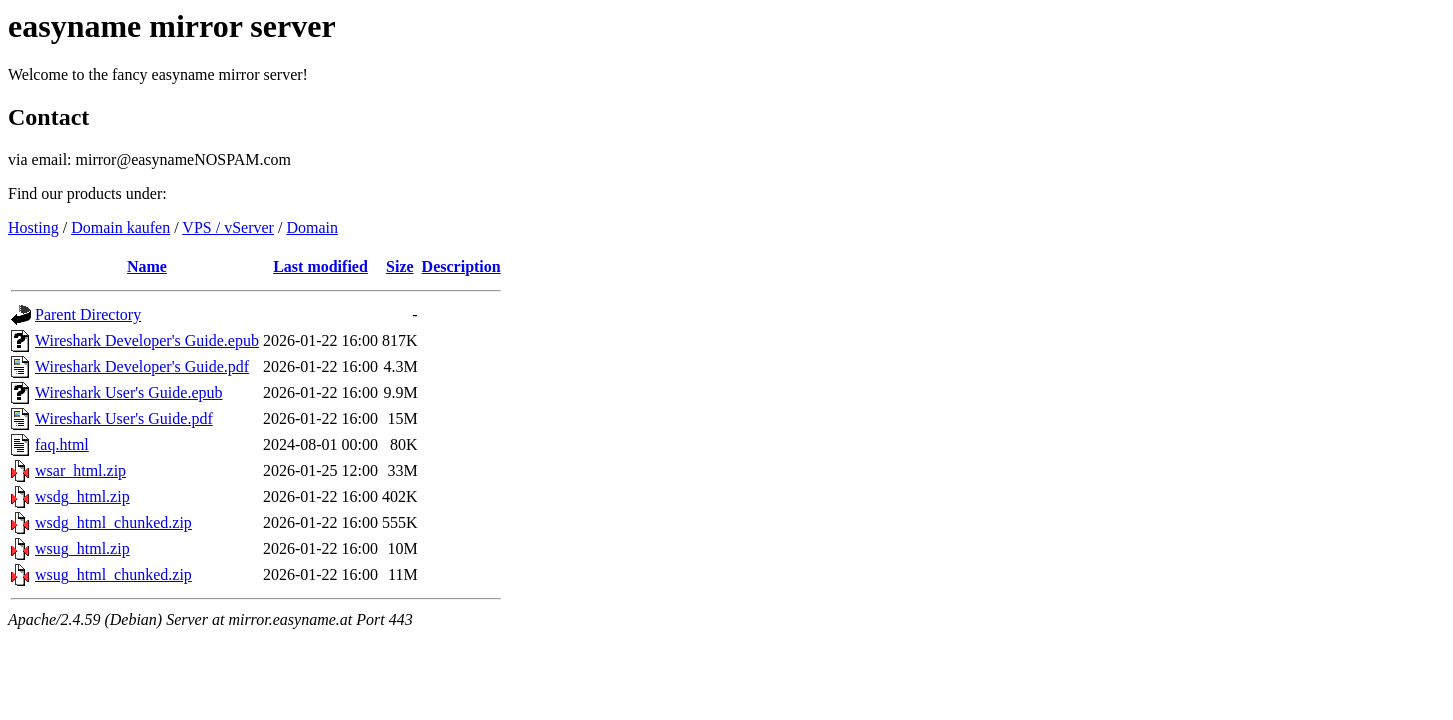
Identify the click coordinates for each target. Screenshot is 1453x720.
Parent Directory (88, 314)
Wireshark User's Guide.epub (129, 392)
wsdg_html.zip (82, 496)
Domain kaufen (120, 227)
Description (461, 266)
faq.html (62, 444)
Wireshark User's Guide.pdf (124, 418)
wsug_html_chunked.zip (113, 574)
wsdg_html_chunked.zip (113, 522)
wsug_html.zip (82, 548)
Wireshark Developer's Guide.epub (147, 340)
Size (400, 266)
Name (147, 266)
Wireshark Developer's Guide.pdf (142, 366)
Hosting (33, 227)
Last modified (320, 266)
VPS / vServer (228, 227)
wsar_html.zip (80, 470)
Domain (312, 227)
